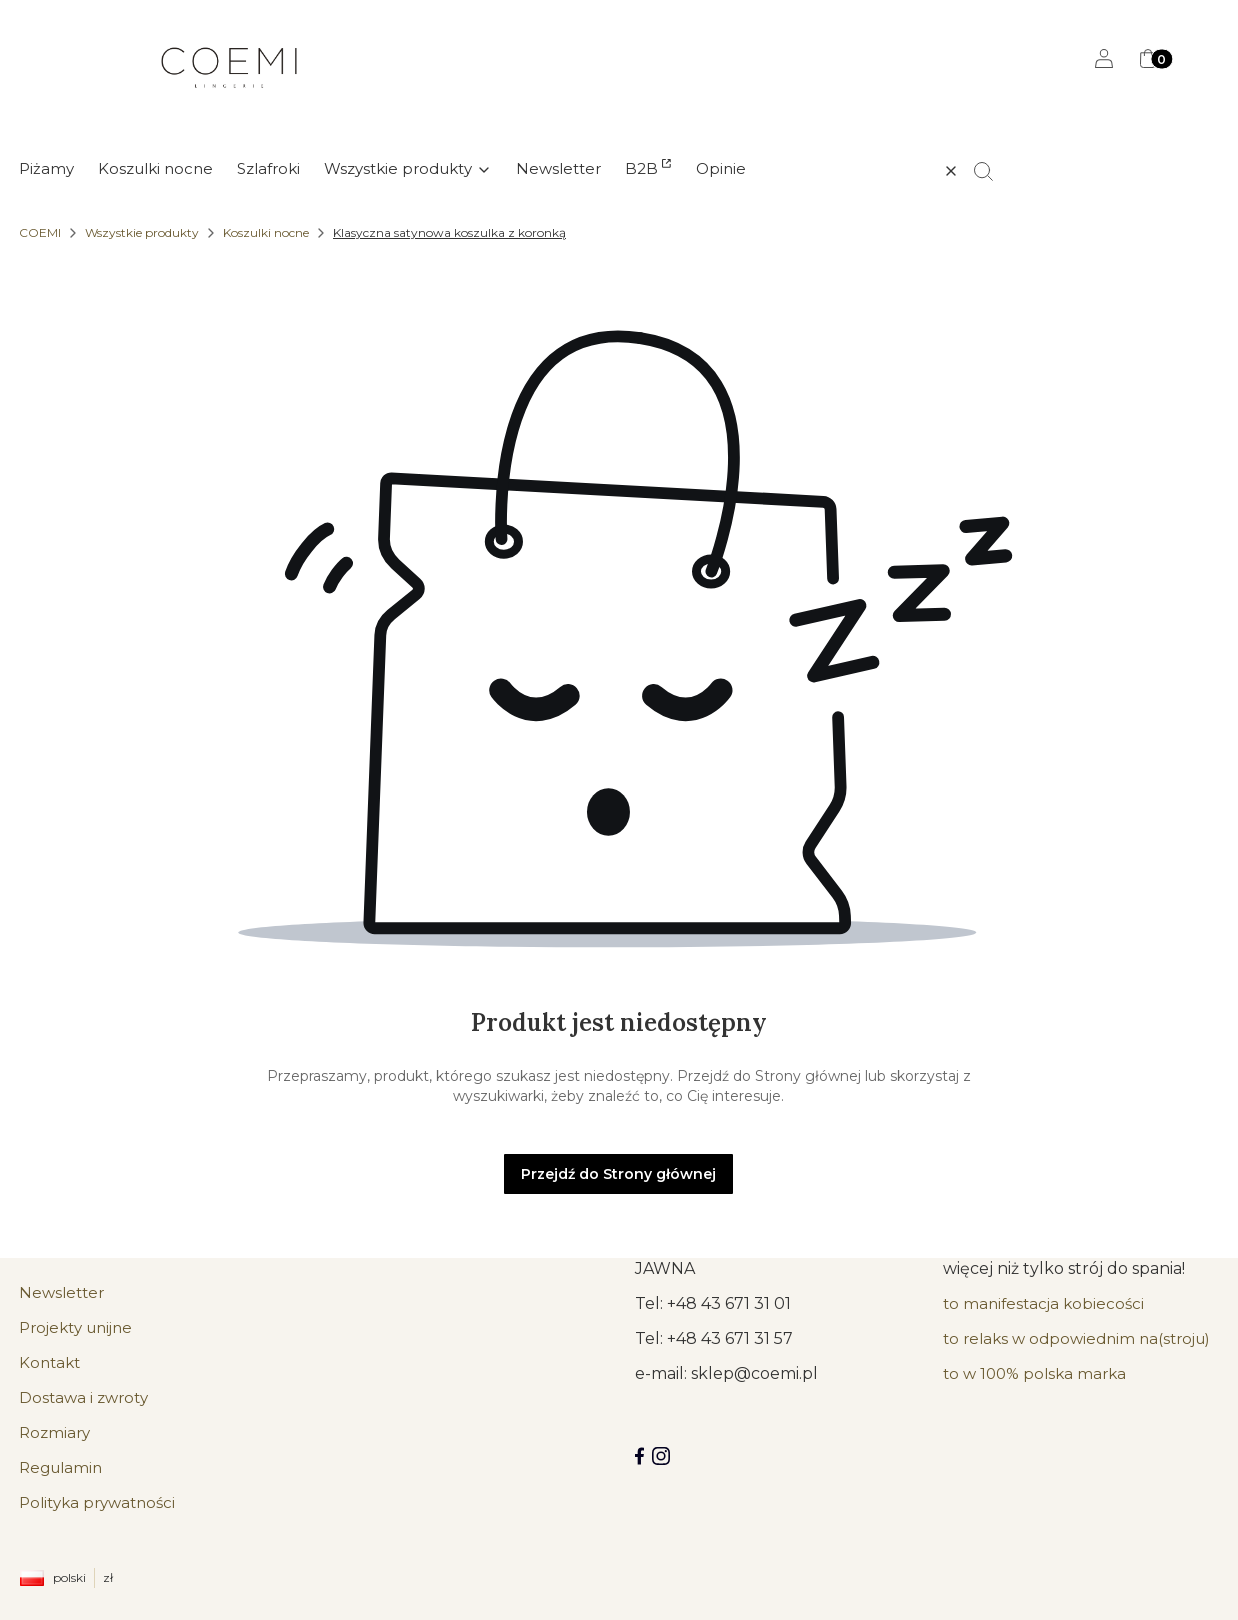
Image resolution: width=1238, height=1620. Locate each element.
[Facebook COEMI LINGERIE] (639, 1456)
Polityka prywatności (97, 1502)
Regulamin (60, 1467)
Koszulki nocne (266, 232)
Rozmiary (54, 1432)
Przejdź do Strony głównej (618, 1174)
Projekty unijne (75, 1327)
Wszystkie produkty (142, 232)
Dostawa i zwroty (83, 1397)
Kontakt (49, 1362)
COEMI (40, 232)
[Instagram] (661, 1456)
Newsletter (61, 1292)
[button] (992, 171)
